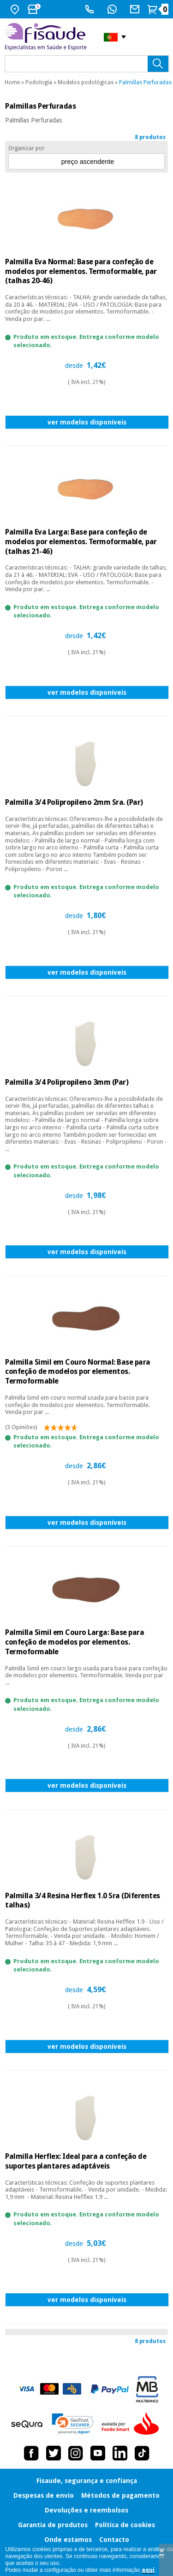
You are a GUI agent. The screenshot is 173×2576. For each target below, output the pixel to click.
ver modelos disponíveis (87, 422)
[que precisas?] (87, 63)
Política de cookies (125, 2525)
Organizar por (26, 148)
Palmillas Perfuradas (145, 82)
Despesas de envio (43, 2495)
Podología (38, 82)
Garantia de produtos (53, 2525)
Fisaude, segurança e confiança (86, 2480)
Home (12, 82)
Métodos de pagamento (120, 2495)
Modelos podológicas (85, 82)
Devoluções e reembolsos (86, 2510)
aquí (148, 2570)
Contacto (114, 2539)
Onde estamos (68, 2539)
